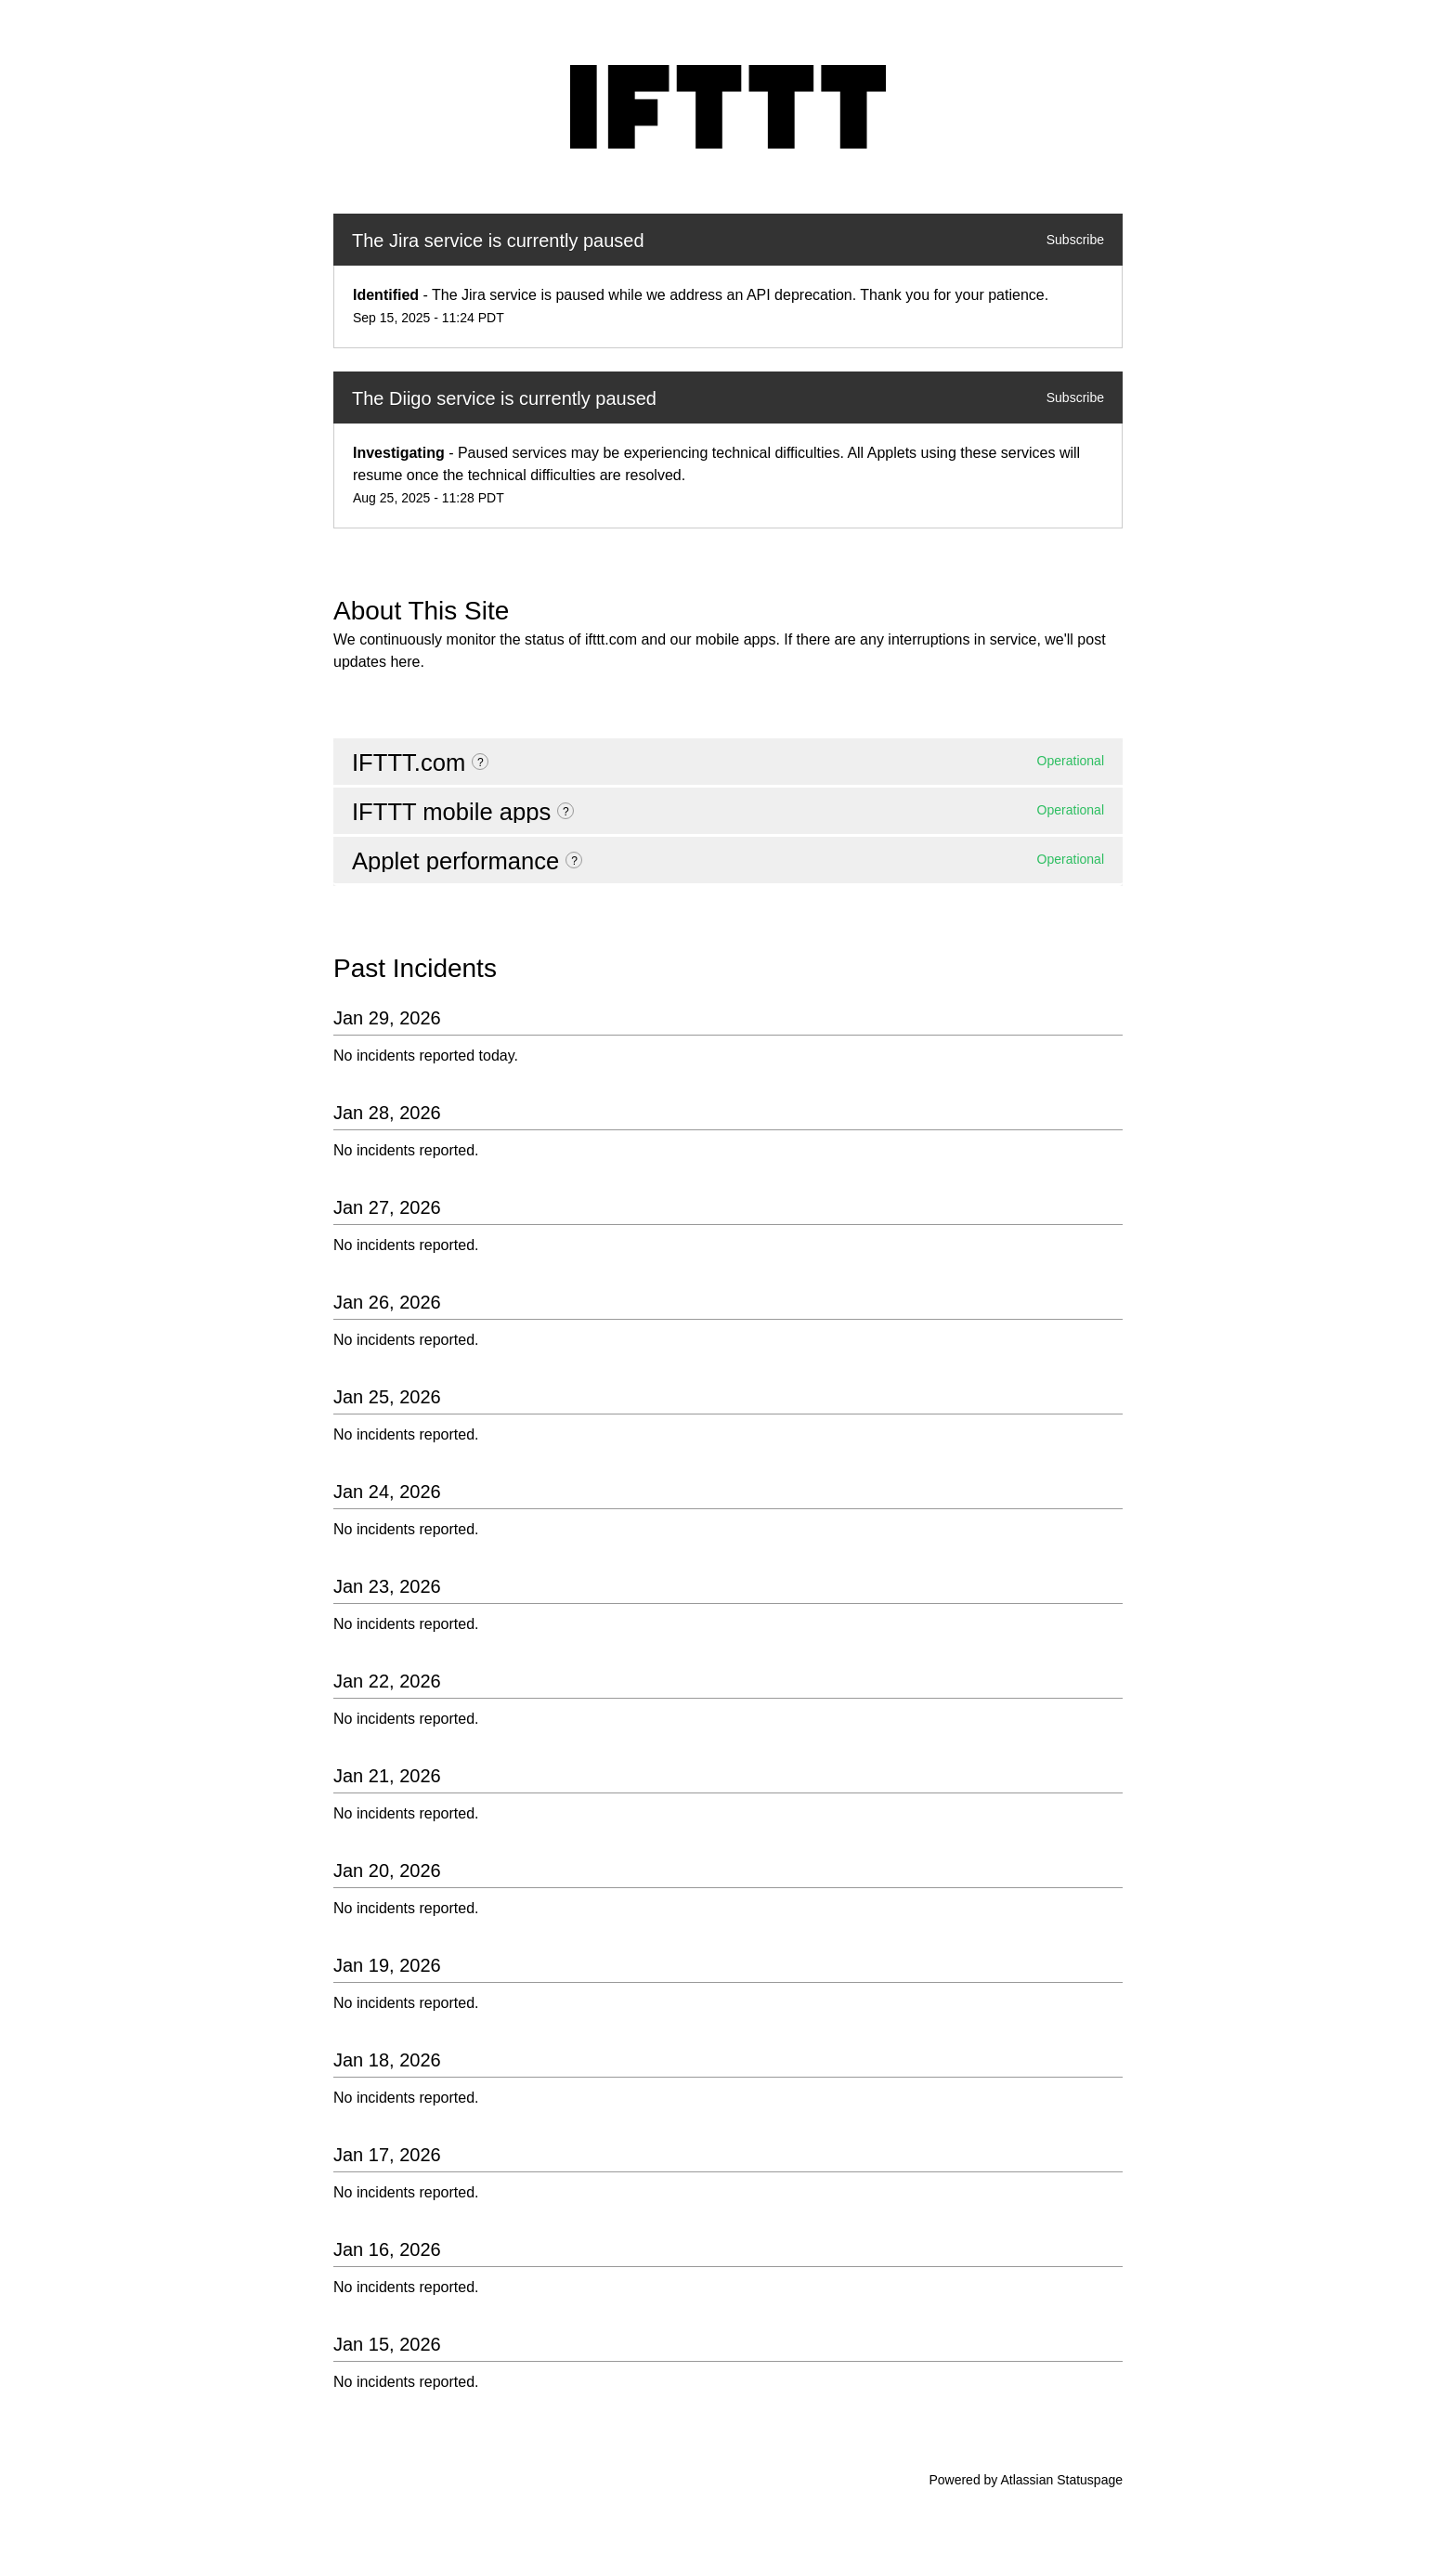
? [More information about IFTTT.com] (480, 762)
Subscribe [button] (1075, 239)
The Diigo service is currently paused (504, 398)
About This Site (421, 610)
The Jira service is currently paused (498, 240)
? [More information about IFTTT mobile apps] (566, 811)
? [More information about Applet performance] (574, 860)
